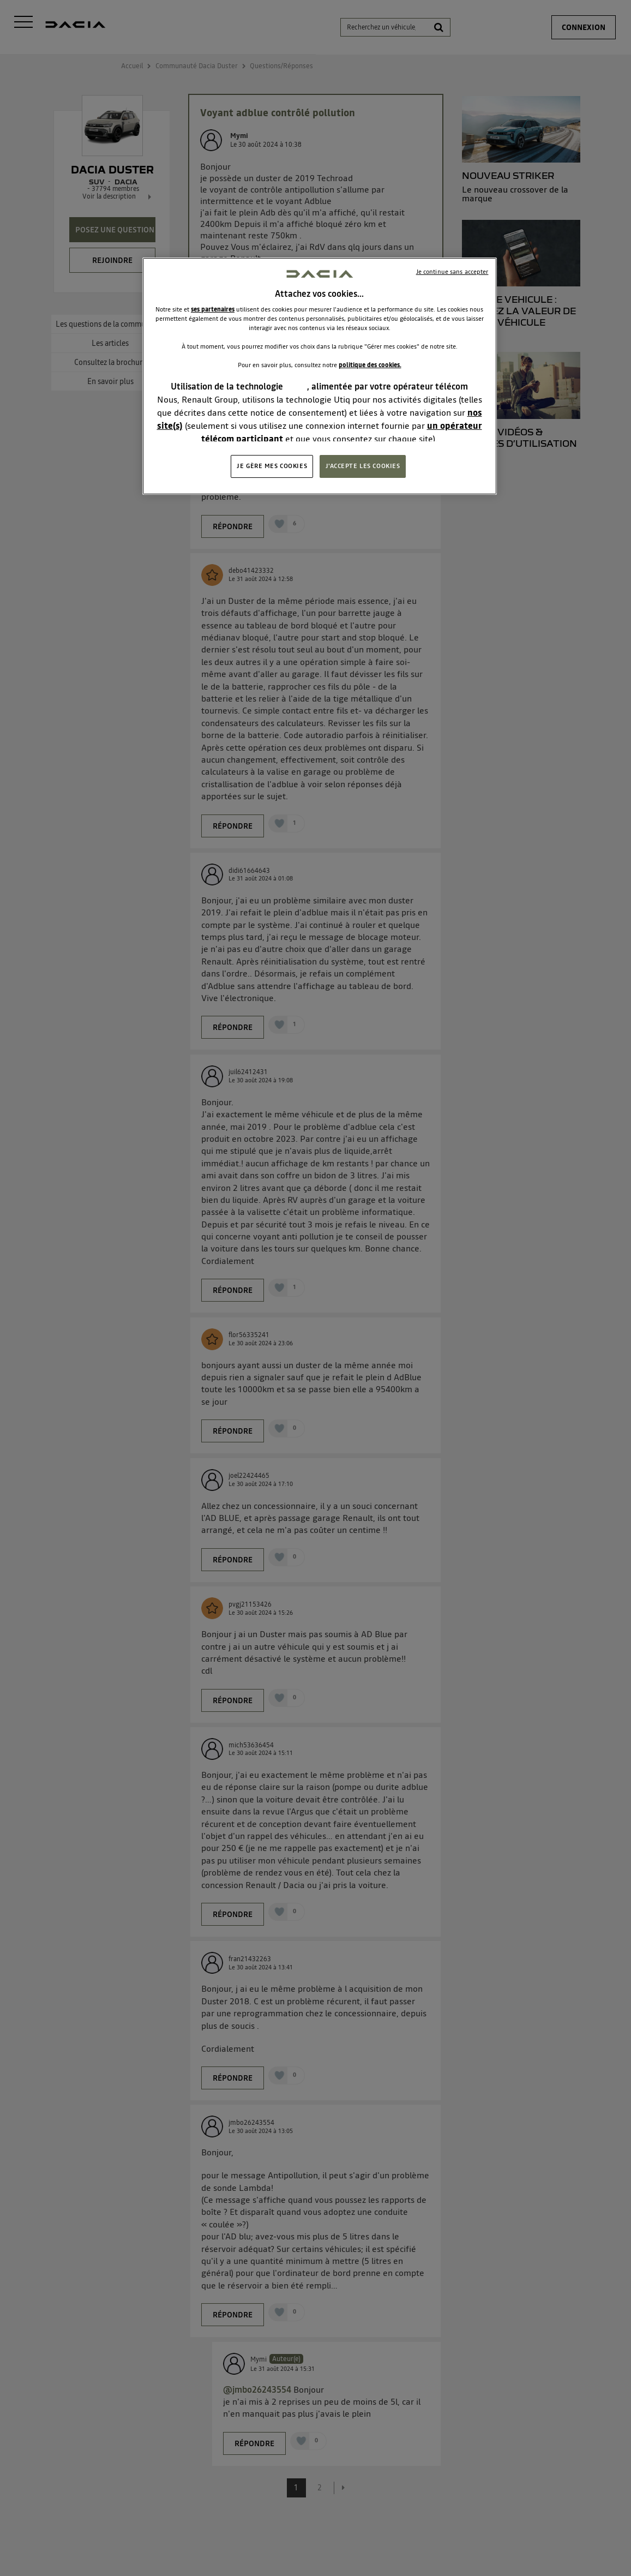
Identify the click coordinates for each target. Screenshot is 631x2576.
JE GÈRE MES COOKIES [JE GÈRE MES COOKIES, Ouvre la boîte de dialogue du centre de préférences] (272, 466)
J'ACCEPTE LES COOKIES (363, 466)
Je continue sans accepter (452, 271)
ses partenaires (213, 309)
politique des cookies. (370, 365)
